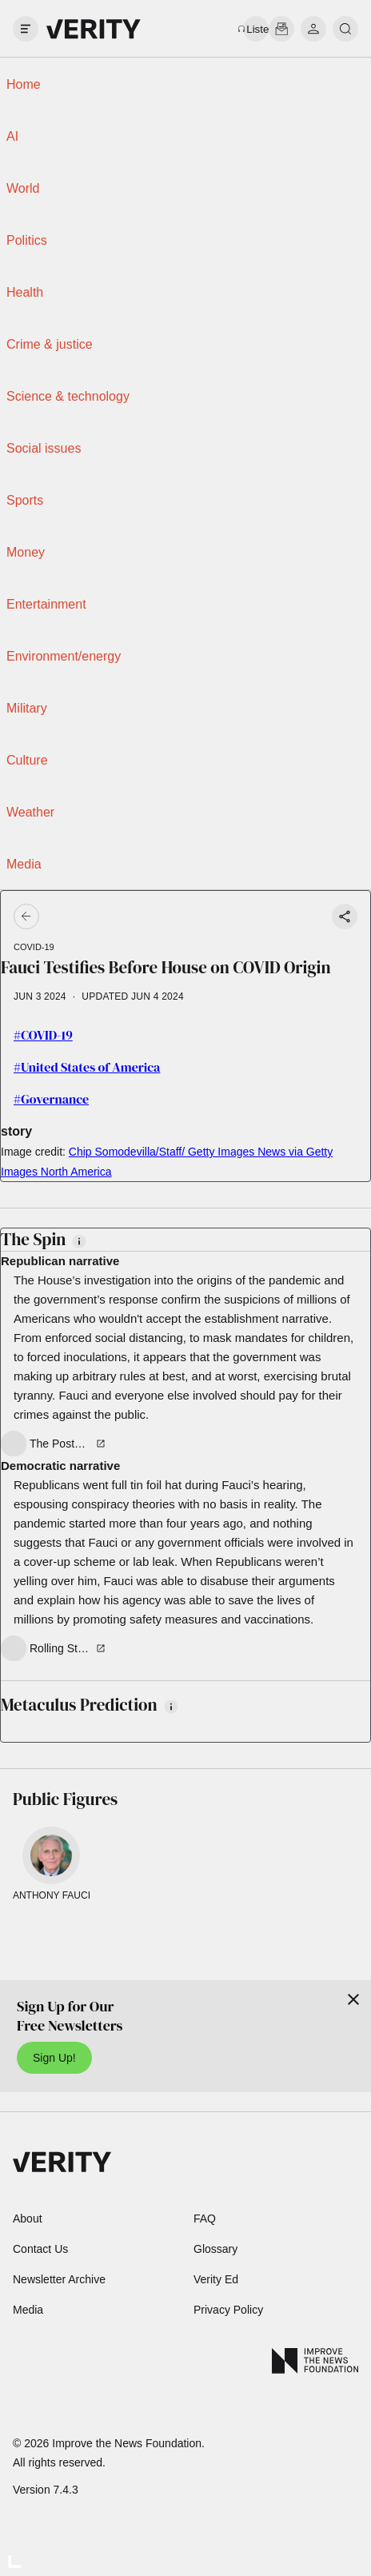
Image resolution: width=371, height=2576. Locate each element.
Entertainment (46, 604)
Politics (26, 240)
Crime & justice (49, 344)
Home (23, 84)
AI (12, 136)
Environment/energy (63, 656)
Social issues (43, 448)
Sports (24, 500)
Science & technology (68, 396)
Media (24, 864)
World (23, 188)
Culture (27, 760)
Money (25, 552)
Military (26, 708)
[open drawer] (25, 29)
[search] (345, 29)
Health (24, 292)
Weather (30, 812)
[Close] (353, 1999)
